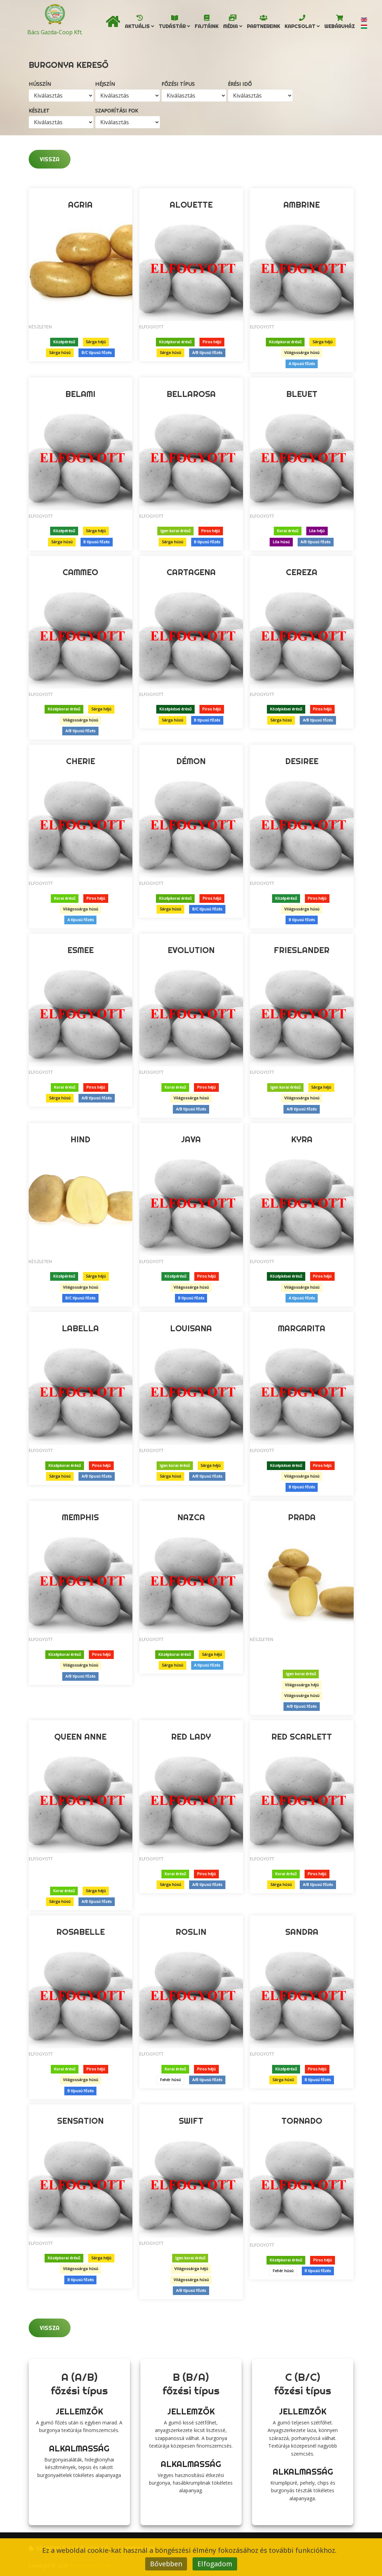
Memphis (80, 1517)
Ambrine (301, 204)
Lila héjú (317, 531)
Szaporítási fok (116, 110)
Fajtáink (206, 28)
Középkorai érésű (175, 341)
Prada (302, 1517)
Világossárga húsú (301, 352)
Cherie (80, 761)
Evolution (191, 950)
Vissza (49, 159)
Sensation (80, 2120)
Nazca (191, 1517)
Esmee (80, 950)
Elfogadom (214, 2563)
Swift (191, 2120)
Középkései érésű (175, 709)
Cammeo (80, 572)
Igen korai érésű (175, 531)
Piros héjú (212, 341)
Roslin (191, 1931)
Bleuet (301, 394)
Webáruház (339, 28)
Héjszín (105, 84)
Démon (191, 761)
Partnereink (263, 28)
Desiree (301, 761)
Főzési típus (178, 84)
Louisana (191, 1328)
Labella (80, 1328)
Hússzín (40, 84)
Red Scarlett (301, 1736)
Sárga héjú (96, 341)
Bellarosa (191, 394)
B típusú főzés (96, 541)
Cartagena (191, 572)
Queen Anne (80, 1736)
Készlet (39, 110)
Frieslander (301, 950)
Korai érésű (287, 531)
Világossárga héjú (302, 1684)
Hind (80, 1139)
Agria (80, 204)
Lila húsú (281, 541)
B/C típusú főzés (97, 352)
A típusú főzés (302, 363)
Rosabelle (80, 1931)
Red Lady (191, 1736)
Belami (80, 394)
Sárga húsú (60, 352)
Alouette (191, 204)
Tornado (301, 2120)
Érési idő (240, 84)
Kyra (302, 1139)
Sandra (301, 1931)
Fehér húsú (170, 2080)
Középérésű (64, 341)
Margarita (301, 1328)
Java (191, 1139)
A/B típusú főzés (207, 352)
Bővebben (166, 2563)
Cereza (301, 572)
